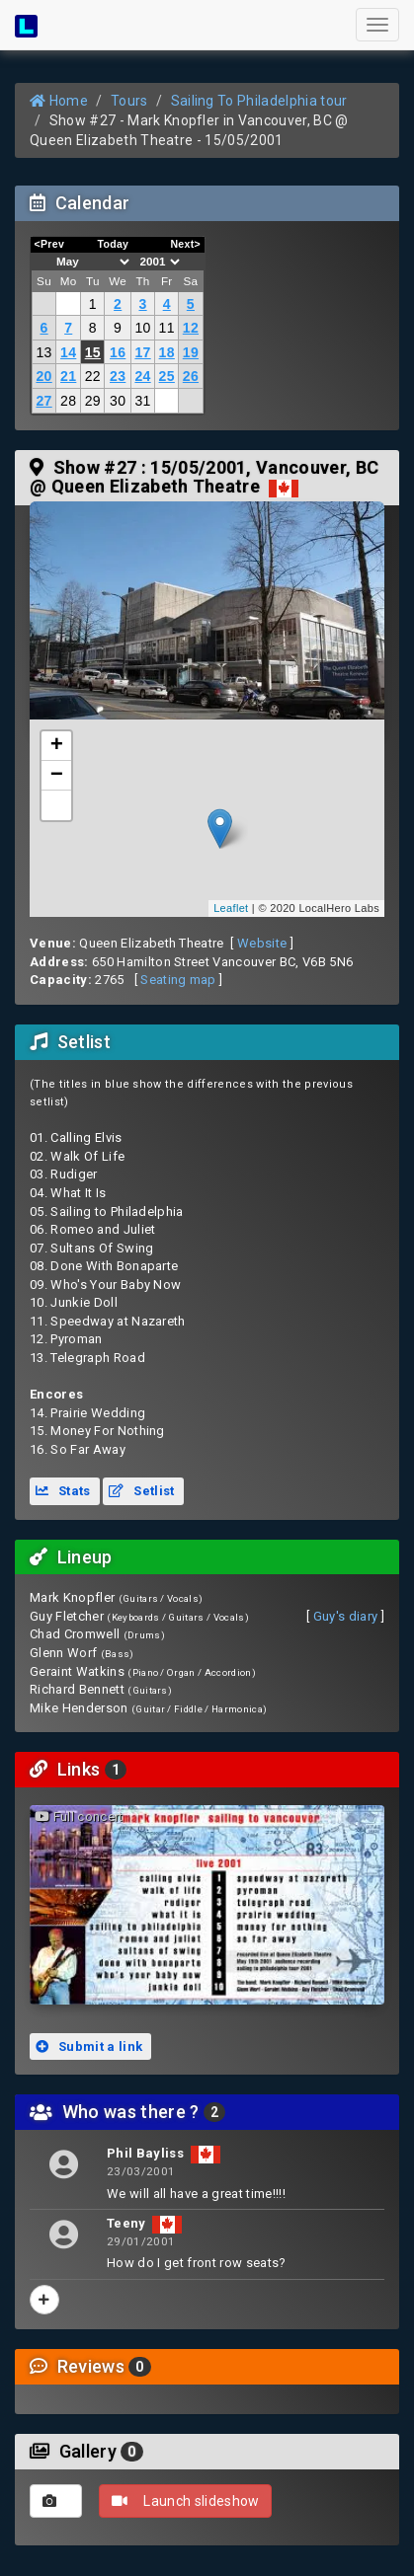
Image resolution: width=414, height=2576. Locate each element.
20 (43, 376)
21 (68, 376)
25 (167, 376)
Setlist (141, 1490)
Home (59, 101)
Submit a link (89, 2046)
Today (112, 244)
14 (68, 352)
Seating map (178, 979)
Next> (185, 244)
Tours (129, 101)
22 (93, 376)
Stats (63, 1490)
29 (93, 401)
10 (142, 328)
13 (43, 352)
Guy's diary (345, 1616)
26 (191, 376)
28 (68, 401)
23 (117, 376)
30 (117, 401)
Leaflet (230, 908)
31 (142, 401)
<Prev (50, 244)
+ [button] (57, 746)
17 (142, 352)
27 (43, 401)
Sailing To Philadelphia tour (259, 101)
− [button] (57, 776)
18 (167, 352)
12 (191, 328)
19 (191, 352)
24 (142, 376)
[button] (56, 805)
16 (117, 352)
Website (262, 943)
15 (93, 352)
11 (167, 328)
